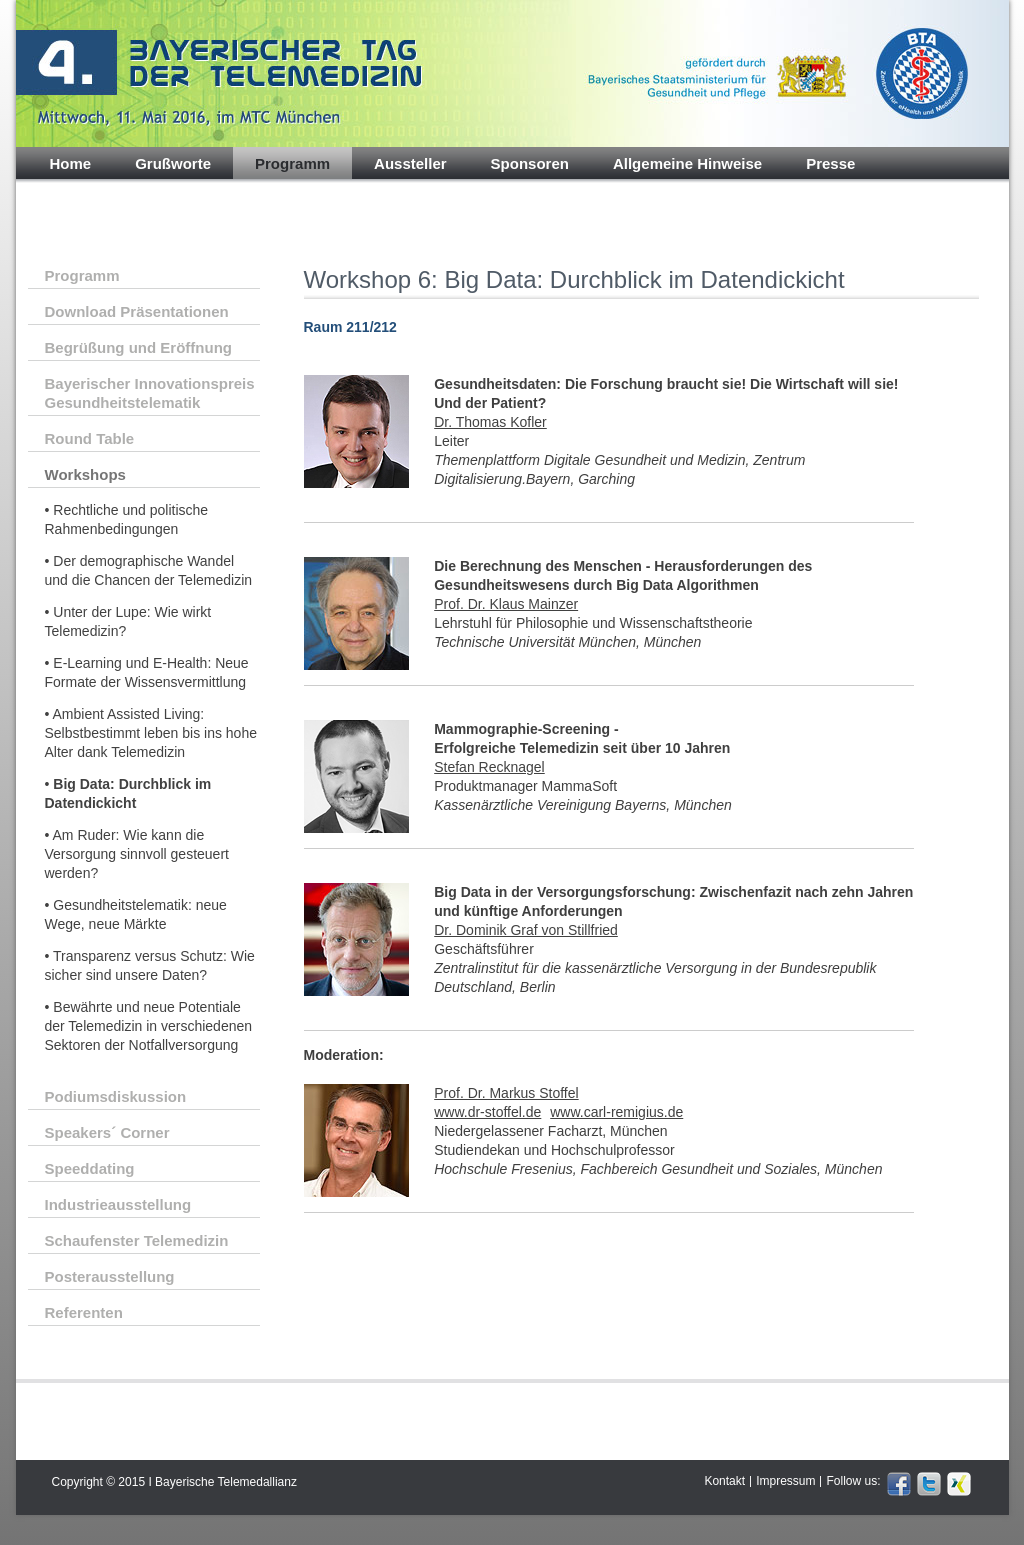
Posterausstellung (110, 1276)
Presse (830, 163)
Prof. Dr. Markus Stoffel (506, 1093)
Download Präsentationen (137, 311)
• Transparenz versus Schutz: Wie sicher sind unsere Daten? (150, 965)
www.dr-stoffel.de (487, 1112)
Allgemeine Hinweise (687, 163)
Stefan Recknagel (489, 767)
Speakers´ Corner (107, 1132)
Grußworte (173, 163)
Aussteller (410, 163)
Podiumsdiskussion (116, 1096)
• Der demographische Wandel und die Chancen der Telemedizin (149, 570)
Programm (292, 163)
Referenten (84, 1312)
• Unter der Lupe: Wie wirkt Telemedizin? (128, 621)
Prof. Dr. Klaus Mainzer (506, 604)
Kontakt (724, 1481)
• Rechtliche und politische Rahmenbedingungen (127, 519)
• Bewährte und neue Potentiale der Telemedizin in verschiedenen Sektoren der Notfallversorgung (149, 1026)
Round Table (90, 438)
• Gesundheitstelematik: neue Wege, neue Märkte (136, 914)
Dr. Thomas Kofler (490, 422)
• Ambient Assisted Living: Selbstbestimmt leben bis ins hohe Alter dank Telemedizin (151, 733)
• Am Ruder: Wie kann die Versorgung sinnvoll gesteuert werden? (137, 854)
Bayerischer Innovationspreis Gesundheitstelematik (150, 393)
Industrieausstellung (118, 1204)
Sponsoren (530, 163)
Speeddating (90, 1168)
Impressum (785, 1481)
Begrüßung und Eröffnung (138, 347)
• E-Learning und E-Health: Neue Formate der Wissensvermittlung (147, 672)
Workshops (85, 474)
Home (71, 163)
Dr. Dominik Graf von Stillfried (526, 930)
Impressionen (99, 196)
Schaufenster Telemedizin (137, 1240)
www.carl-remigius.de (616, 1112)
